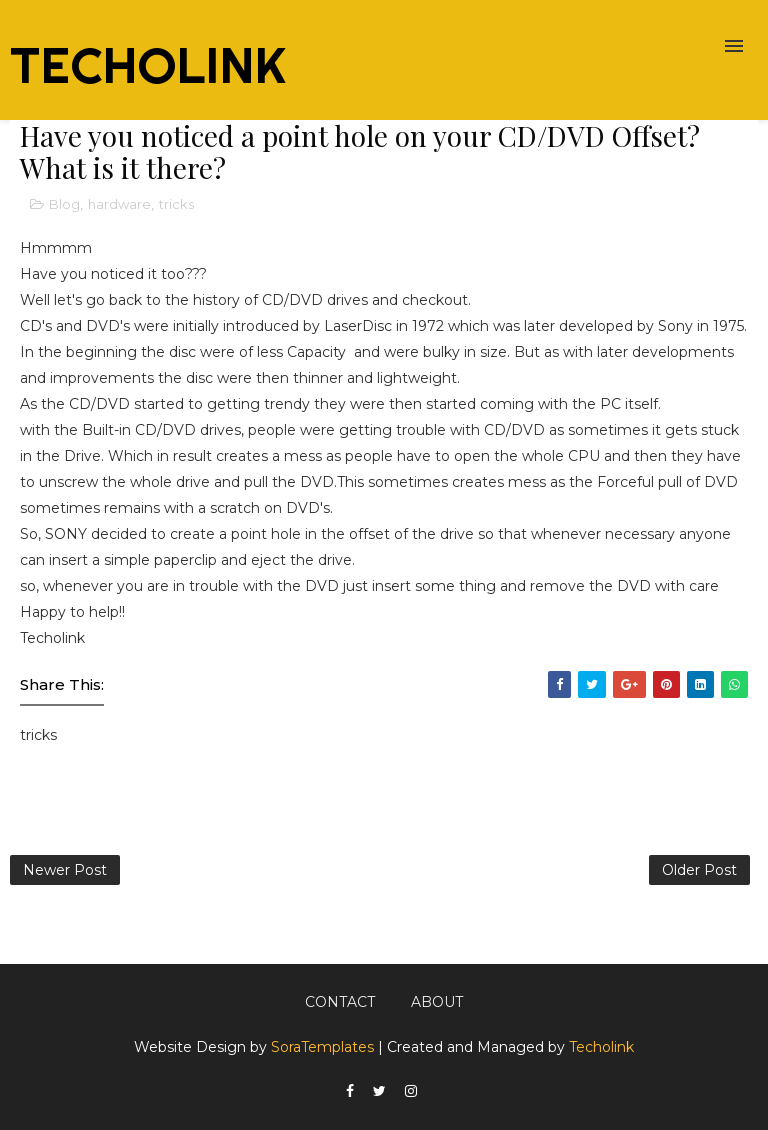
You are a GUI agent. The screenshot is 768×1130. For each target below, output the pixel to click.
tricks (176, 204)
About (437, 1002)
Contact (340, 1002)
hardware (119, 204)
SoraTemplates (322, 1047)
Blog (64, 204)
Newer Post (65, 870)
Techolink (601, 1047)
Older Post (699, 870)
